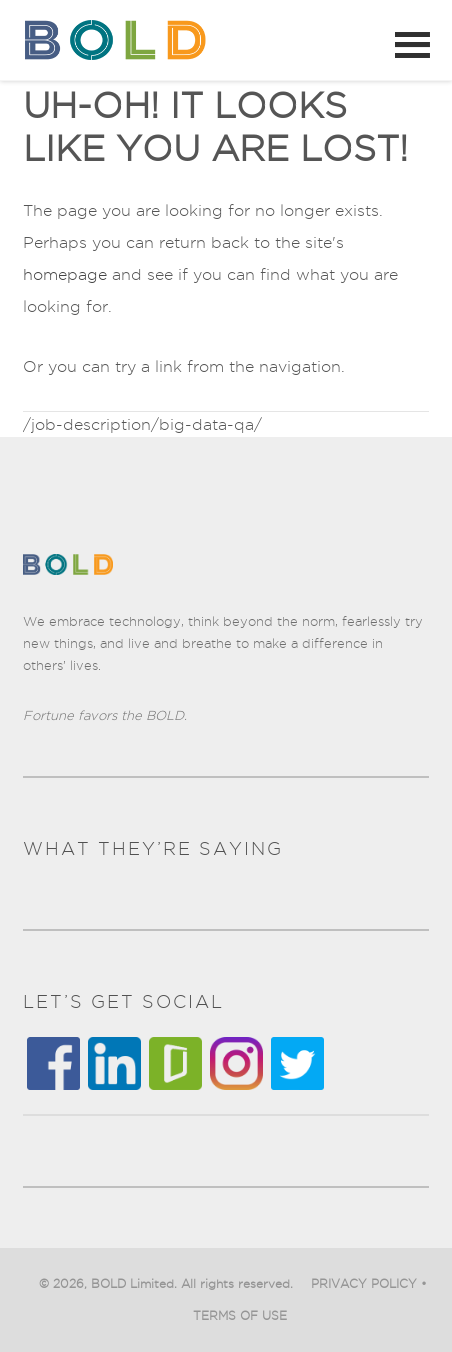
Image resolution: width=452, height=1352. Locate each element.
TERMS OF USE (240, 1315)
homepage (65, 274)
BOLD (120, 40)
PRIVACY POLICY (364, 1283)
